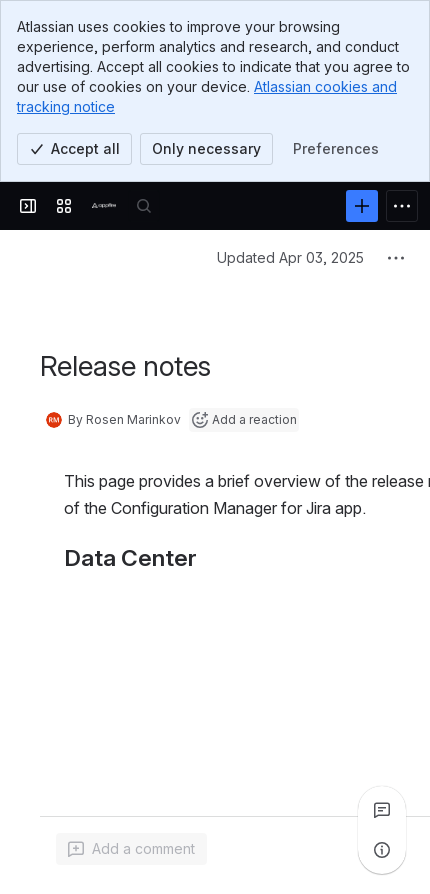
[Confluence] (104, 206)
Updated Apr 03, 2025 (290, 257)
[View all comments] (382, 810)
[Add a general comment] (131, 849)
